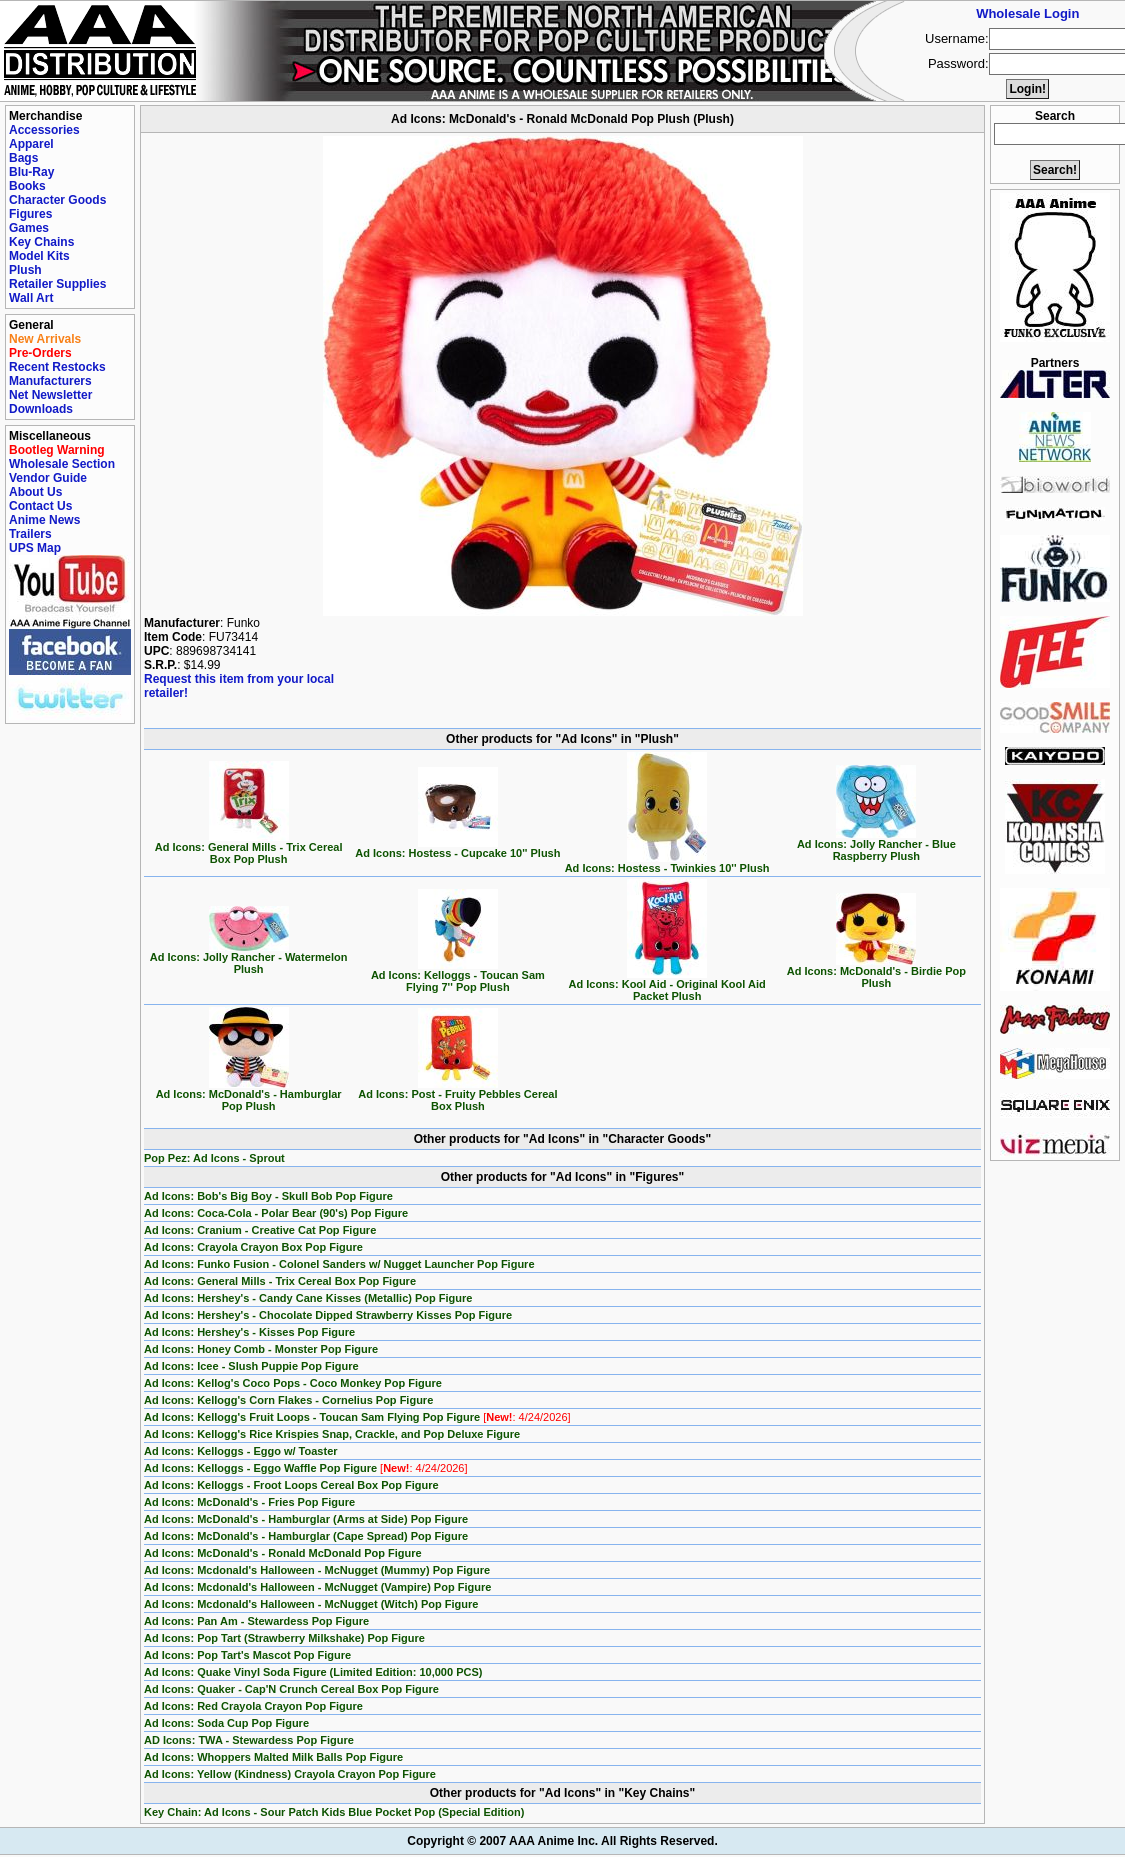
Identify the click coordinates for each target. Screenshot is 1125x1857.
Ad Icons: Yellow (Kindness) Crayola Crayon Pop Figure (290, 1774)
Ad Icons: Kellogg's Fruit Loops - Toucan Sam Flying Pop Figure (357, 1417)
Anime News (44, 520)
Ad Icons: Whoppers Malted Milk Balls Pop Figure (273, 1757)
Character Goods (57, 200)
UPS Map (35, 548)
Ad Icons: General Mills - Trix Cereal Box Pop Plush (249, 848)
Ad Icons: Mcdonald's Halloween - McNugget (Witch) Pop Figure (311, 1604)
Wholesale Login (1027, 13)
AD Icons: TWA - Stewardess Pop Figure (249, 1740)
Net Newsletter (50, 395)
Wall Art (31, 298)
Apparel (31, 144)
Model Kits (39, 256)
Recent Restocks (57, 367)
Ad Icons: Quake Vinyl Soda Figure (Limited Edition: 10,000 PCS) (313, 1672)
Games (29, 228)
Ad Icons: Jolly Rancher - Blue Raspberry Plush (876, 845)
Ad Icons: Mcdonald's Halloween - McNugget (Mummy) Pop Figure (317, 1570)
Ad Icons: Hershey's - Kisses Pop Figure (249, 1332)
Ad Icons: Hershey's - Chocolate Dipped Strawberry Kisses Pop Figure (328, 1315)
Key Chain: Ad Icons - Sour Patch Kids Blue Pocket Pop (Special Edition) (334, 1812)
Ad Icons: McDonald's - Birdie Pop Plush (876, 972)
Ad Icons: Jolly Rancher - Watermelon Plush (249, 958)
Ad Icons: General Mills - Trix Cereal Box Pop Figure (280, 1281)
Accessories (44, 130)
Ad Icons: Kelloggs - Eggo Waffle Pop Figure (306, 1468)
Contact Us (40, 506)
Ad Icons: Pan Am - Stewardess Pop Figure (256, 1621)
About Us (35, 492)
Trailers (30, 534)
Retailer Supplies (57, 284)
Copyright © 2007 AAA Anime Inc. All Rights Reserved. (562, 1841)
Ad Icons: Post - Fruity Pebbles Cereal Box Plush (457, 1095)
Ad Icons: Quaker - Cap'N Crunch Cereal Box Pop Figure (291, 1689)
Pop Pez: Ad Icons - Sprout (214, 1158)
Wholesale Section (62, 464)
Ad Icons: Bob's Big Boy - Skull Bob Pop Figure (268, 1196)
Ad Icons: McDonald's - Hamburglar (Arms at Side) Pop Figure (306, 1519)
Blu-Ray (31, 172)
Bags (23, 158)
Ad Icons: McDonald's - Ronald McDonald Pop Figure (283, 1553)
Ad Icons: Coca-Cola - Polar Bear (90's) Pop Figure (276, 1213)
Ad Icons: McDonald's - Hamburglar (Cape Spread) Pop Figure (306, 1536)
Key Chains (41, 242)
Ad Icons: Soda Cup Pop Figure (226, 1723)
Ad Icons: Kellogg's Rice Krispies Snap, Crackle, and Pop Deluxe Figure (332, 1434)
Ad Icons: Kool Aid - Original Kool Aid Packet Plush (667, 985)
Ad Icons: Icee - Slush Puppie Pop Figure (251, 1366)
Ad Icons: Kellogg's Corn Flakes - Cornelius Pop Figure (288, 1400)
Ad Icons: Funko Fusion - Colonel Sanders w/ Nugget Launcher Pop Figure (339, 1264)
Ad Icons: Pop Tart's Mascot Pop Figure (247, 1655)
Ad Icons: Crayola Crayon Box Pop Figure (253, 1247)
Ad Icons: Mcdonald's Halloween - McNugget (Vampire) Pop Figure (317, 1587)
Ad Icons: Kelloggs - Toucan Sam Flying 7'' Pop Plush (458, 976)
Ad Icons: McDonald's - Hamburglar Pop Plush (249, 1095)
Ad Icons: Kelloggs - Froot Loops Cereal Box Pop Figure (291, 1485)
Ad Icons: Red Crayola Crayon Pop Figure (253, 1706)
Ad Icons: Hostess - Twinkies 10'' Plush (667, 863)
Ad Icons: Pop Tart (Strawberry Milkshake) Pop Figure (284, 1638)
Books (27, 186)
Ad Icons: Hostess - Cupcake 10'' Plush (457, 848)
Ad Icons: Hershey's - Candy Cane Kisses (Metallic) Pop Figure (308, 1298)
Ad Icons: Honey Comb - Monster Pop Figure (261, 1349)
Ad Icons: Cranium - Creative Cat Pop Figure (260, 1230)
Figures (30, 214)
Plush (25, 270)
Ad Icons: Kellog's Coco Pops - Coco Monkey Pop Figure (293, 1383)
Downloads (41, 409)
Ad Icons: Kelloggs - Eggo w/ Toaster (241, 1451)
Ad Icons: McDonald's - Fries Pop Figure (249, 1502)
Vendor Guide (48, 478)
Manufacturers (50, 381)
